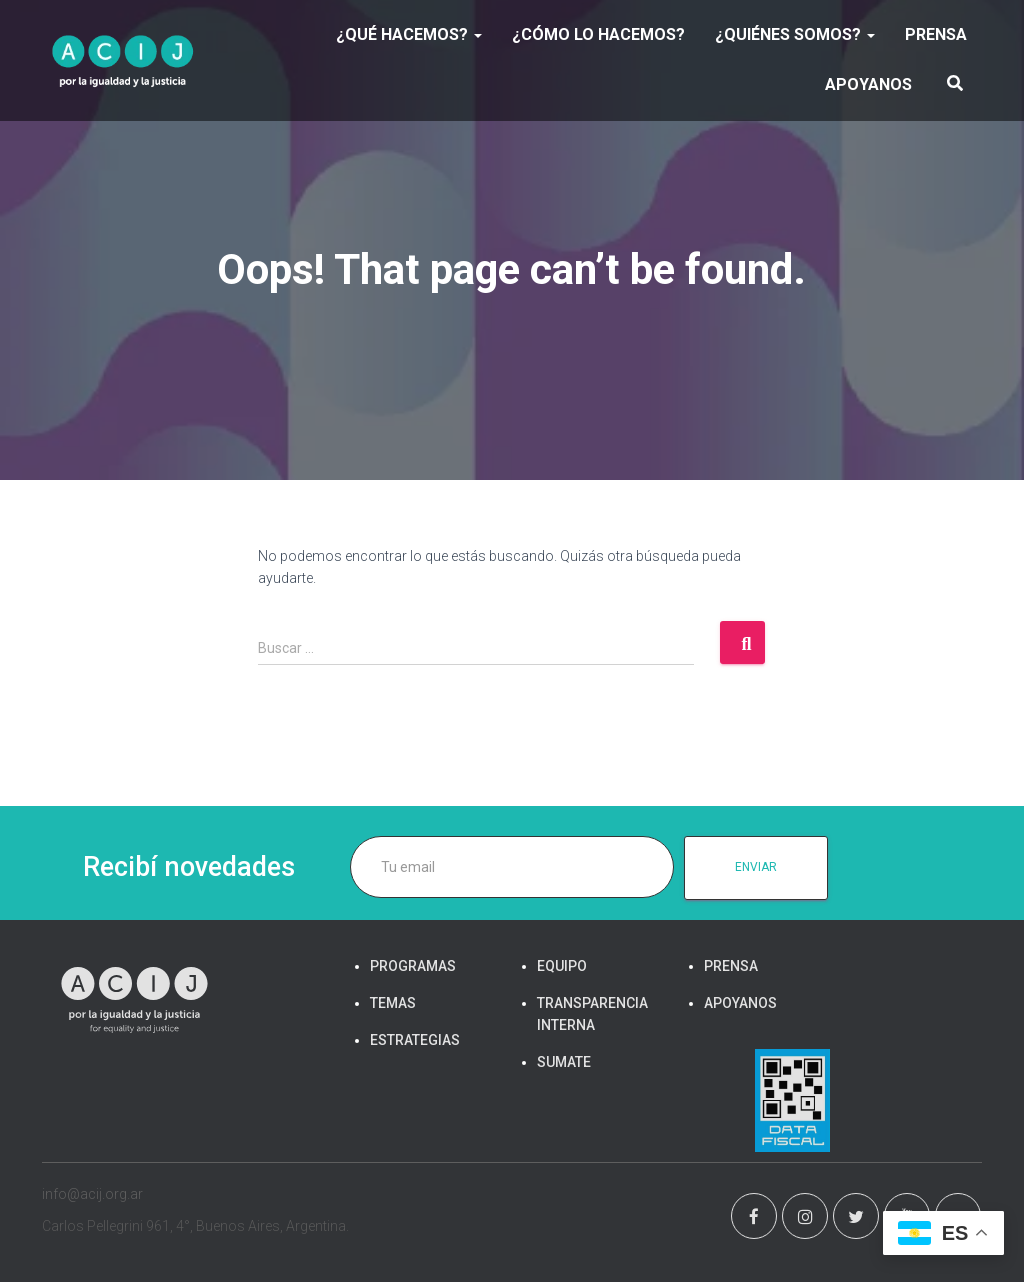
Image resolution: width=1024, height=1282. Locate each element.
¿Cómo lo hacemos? (598, 34)
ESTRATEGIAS (415, 1040)
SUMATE (564, 1062)
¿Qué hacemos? (409, 34)
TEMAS (393, 1003)
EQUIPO (562, 966)
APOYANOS (868, 84)
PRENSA (936, 34)
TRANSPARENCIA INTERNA (592, 1014)
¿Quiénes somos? (795, 34)
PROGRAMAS (413, 966)
